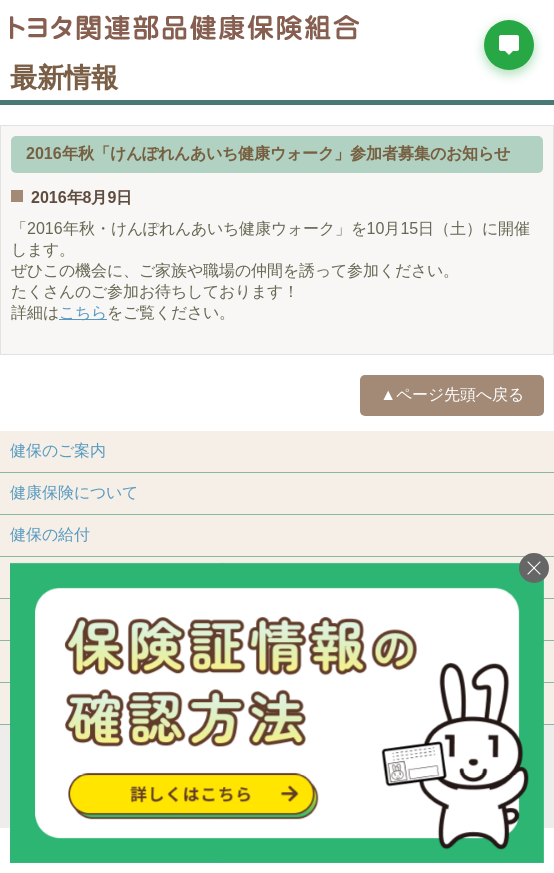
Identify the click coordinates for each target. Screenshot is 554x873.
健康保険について (74, 492)
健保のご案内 (58, 450)
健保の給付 (50, 534)
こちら (83, 312)
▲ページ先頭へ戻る (452, 394)
